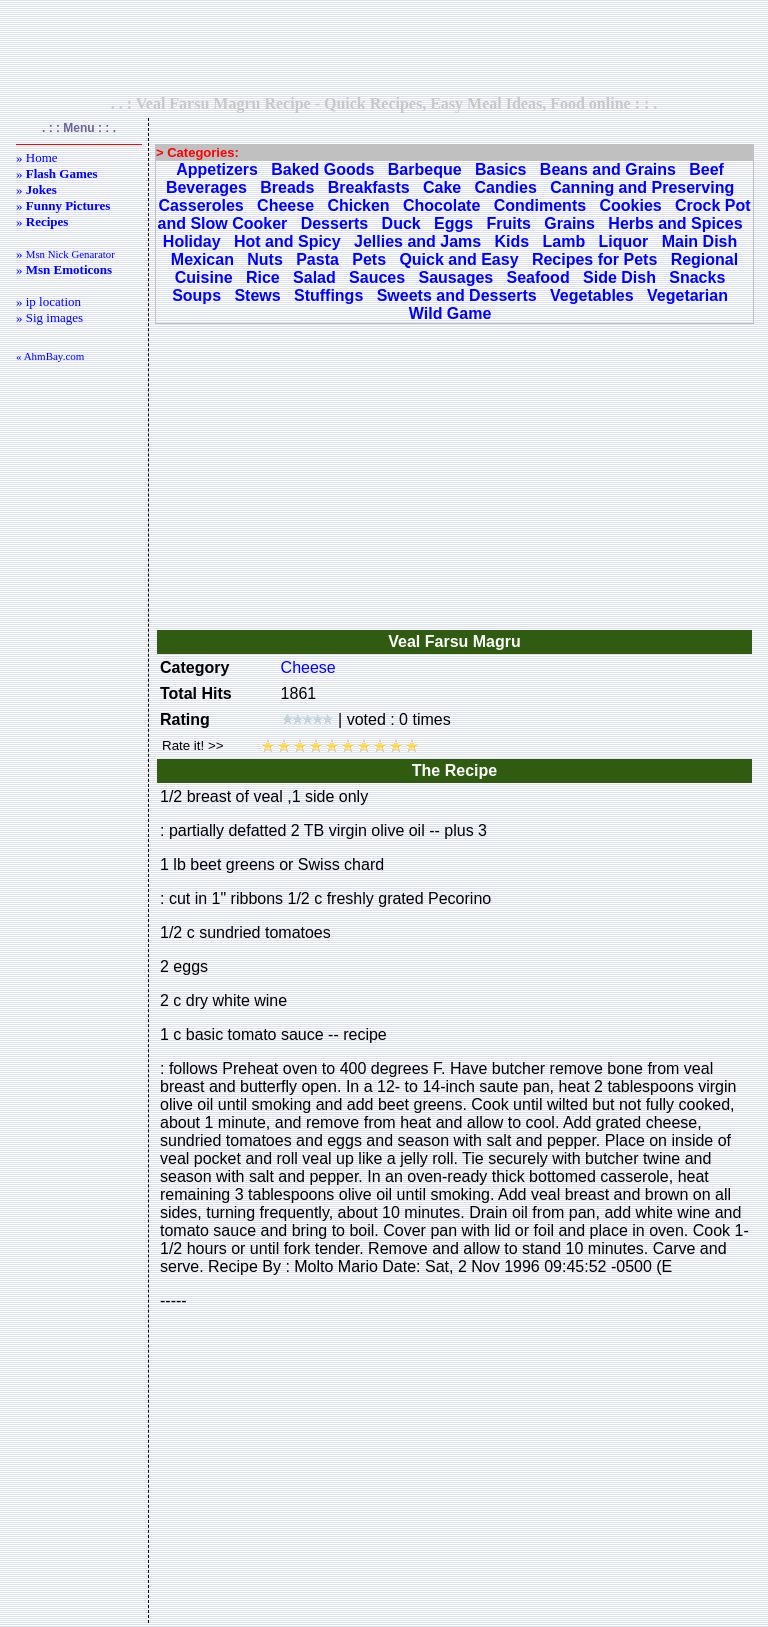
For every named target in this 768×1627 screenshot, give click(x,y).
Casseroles (200, 205)
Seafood (538, 277)
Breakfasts (369, 187)
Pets (369, 259)
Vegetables (592, 295)
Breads (287, 187)
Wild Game (450, 313)
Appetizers (217, 169)
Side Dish (619, 277)
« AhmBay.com (50, 356)
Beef (706, 169)
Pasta (317, 259)
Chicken (358, 205)
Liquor (624, 241)
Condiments (540, 205)
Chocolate (441, 205)
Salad (314, 277)
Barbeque (425, 169)
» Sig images (49, 317)
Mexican (202, 259)
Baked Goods (322, 169)
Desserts (335, 223)
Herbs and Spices (675, 223)
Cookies (630, 205)
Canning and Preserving (642, 187)
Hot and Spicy (287, 241)
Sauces (377, 277)
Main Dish (700, 241)
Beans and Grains (608, 169)
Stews (257, 295)
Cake (442, 187)
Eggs (453, 223)
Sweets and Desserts (457, 295)
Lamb (564, 241)
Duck (401, 223)
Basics (501, 169)
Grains (569, 223)
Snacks (697, 277)
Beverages (206, 187)
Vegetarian (687, 295)
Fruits (509, 223)
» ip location (48, 301)
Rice (263, 277)
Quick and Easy (458, 259)
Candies (506, 187)
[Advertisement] (384, 47)
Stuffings (328, 295)
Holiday (192, 241)
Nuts (265, 259)
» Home (37, 157)
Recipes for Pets (594, 259)
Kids (512, 241)
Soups (196, 295)
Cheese (285, 205)
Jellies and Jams (417, 241)
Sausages (455, 277)
